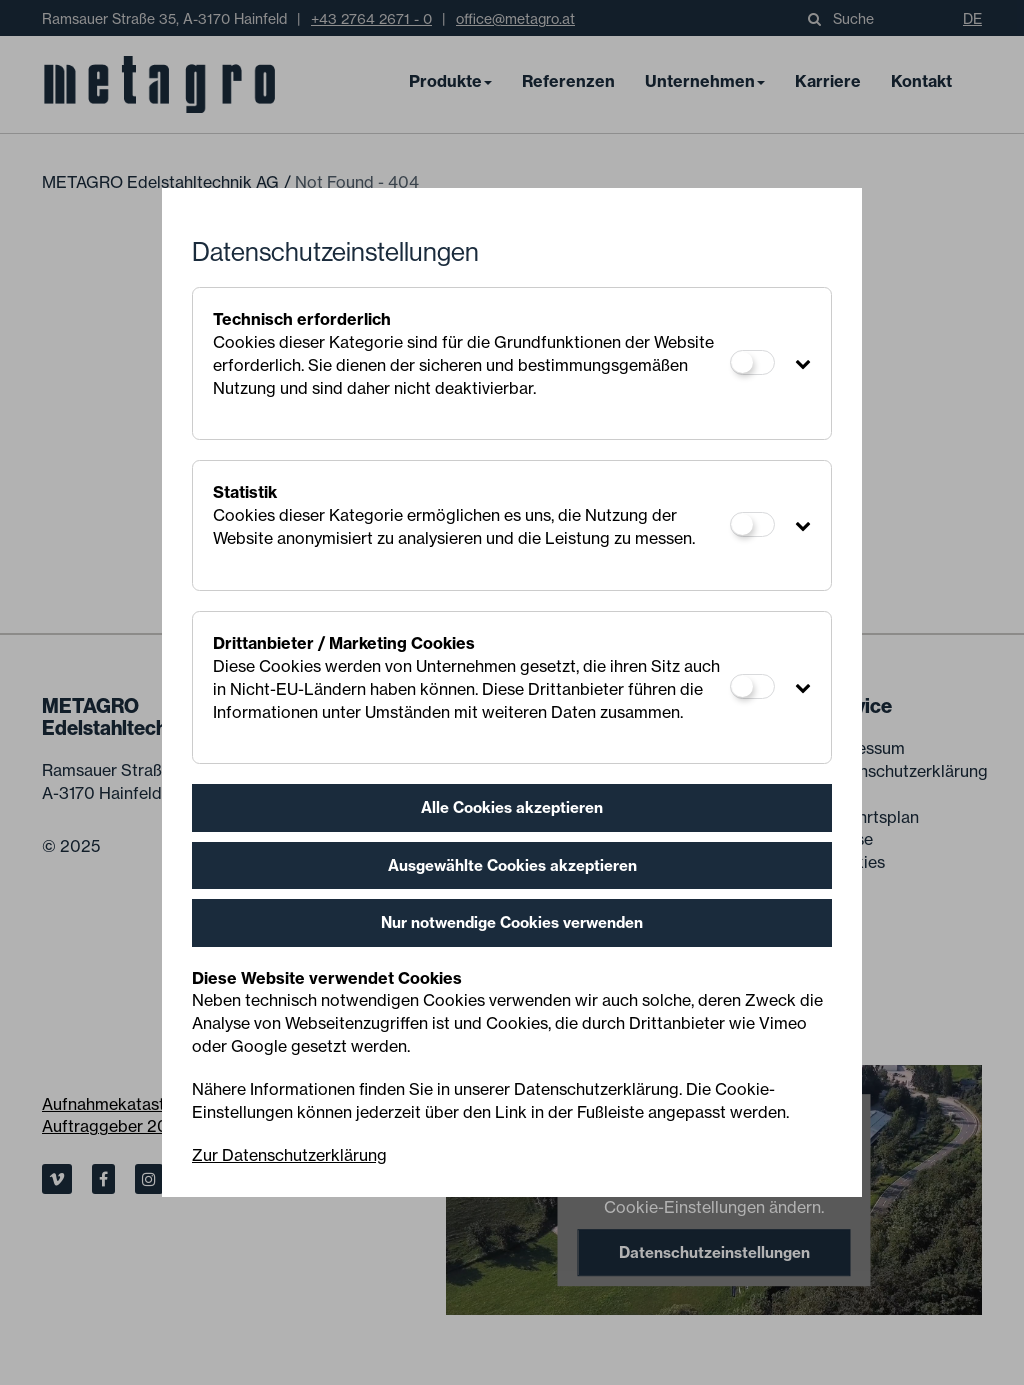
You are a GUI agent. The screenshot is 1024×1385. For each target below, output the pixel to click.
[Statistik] (752, 524)
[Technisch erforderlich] (752, 362)
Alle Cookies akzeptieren (512, 807)
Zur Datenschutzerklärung (289, 1155)
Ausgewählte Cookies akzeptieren (512, 865)
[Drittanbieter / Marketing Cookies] (752, 686)
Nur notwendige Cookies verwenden (512, 922)
